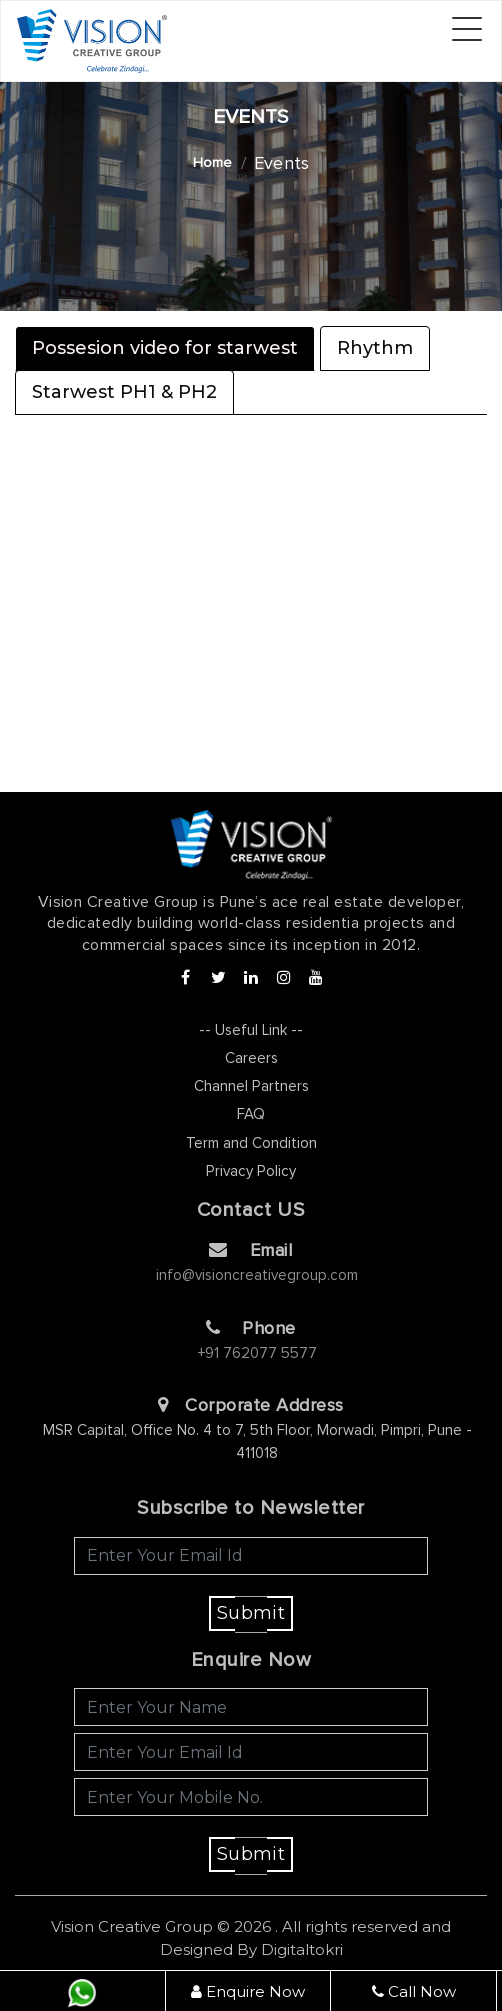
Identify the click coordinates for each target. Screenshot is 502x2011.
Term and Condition (251, 1143)
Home (213, 163)
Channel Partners (251, 1086)
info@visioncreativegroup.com (257, 1275)
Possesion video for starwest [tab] (165, 348)
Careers (251, 1058)
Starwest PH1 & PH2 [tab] (124, 392)
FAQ (251, 1114)
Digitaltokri (302, 1949)
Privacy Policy (251, 1171)
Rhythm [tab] (375, 348)
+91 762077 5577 (257, 1353)
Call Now (414, 1991)
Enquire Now (248, 1991)
